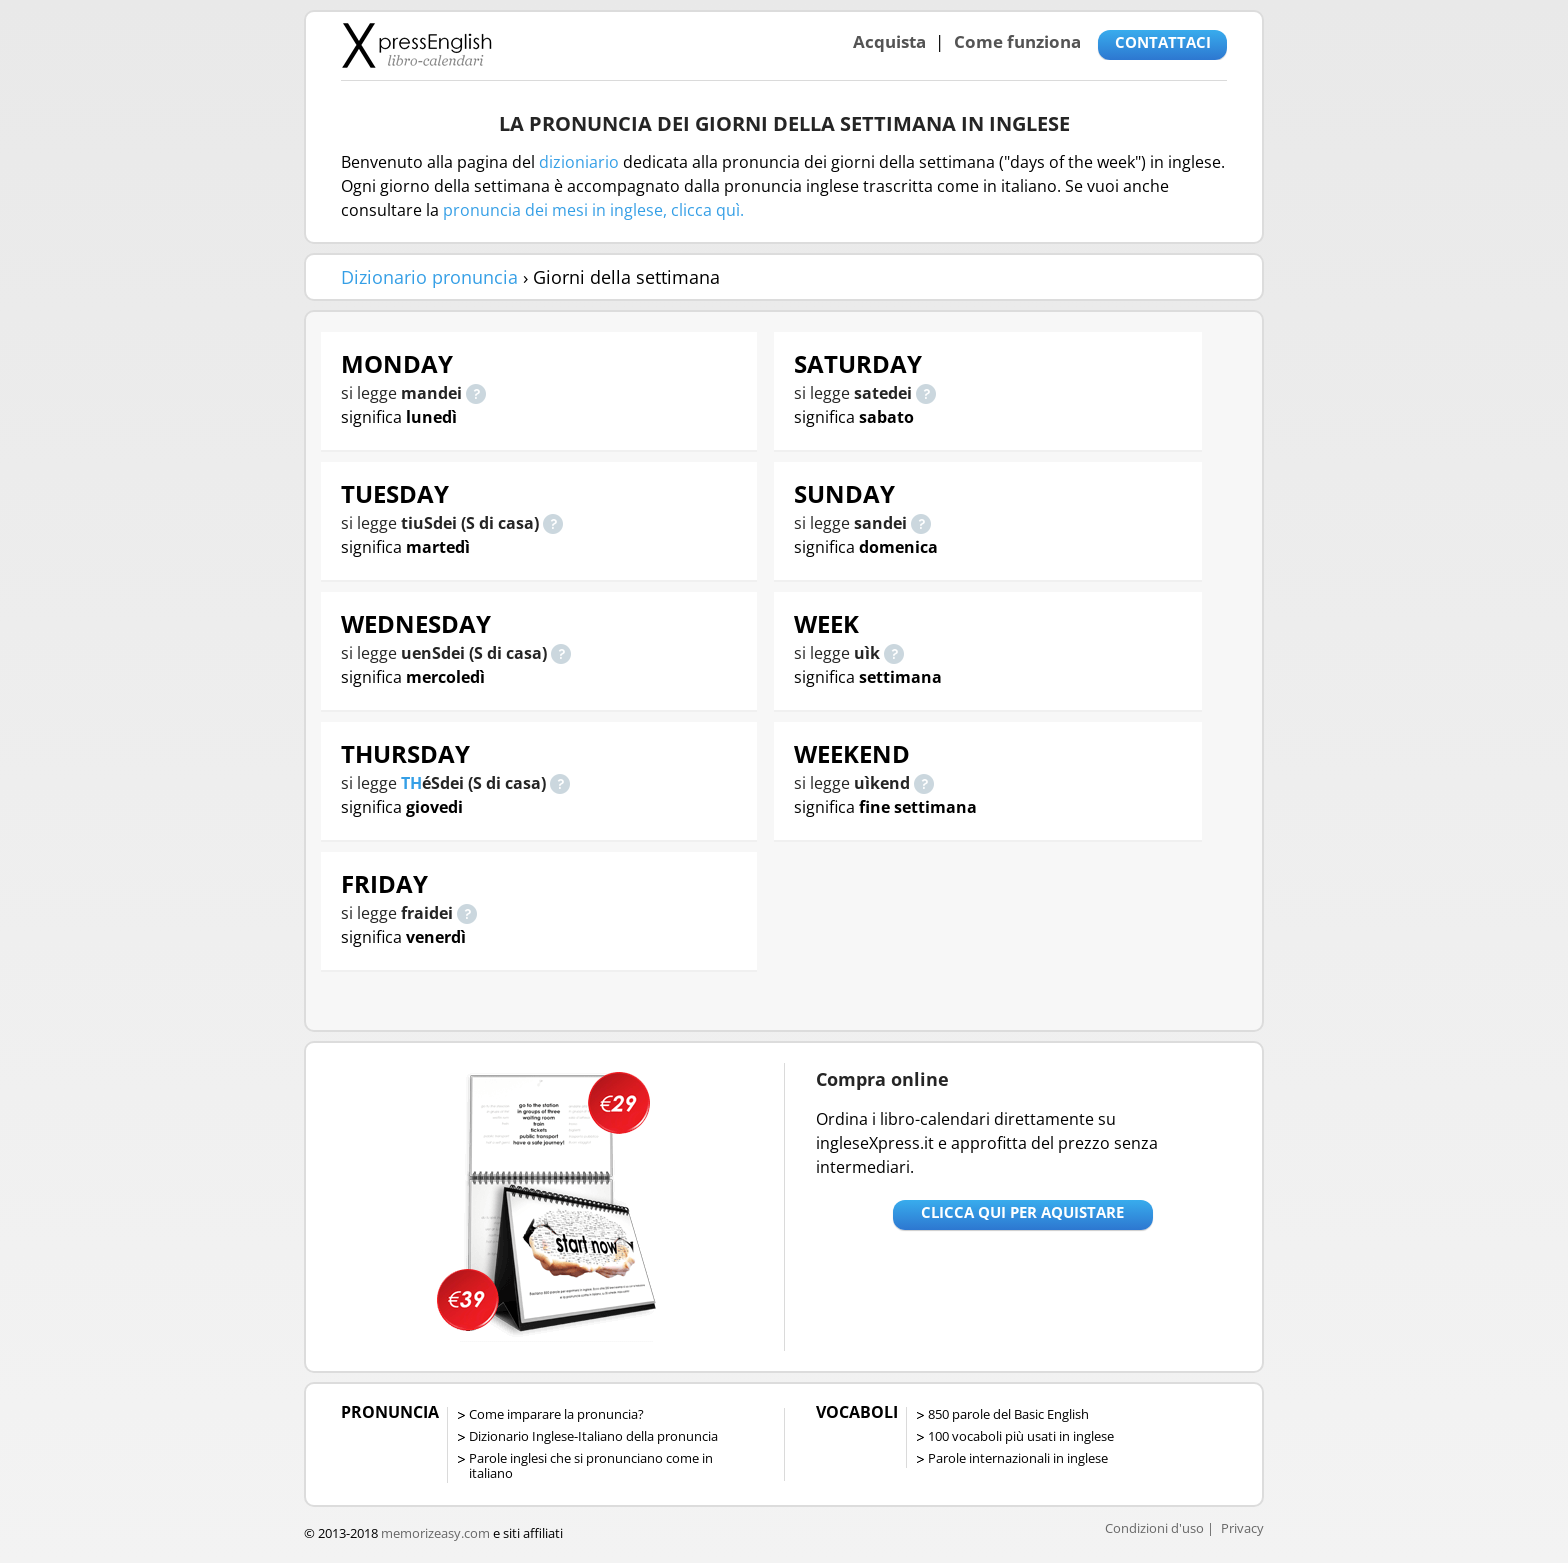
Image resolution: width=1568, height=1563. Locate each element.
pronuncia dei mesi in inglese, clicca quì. (593, 210)
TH (411, 783)
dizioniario (579, 162)
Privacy (1242, 1528)
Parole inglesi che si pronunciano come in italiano (591, 1465)
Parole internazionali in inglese (1018, 1458)
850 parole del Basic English (1008, 1414)
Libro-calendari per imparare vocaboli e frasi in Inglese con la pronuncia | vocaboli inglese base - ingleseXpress (416, 45)
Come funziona (1017, 41)
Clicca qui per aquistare (1022, 1212)
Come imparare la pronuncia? (556, 1414)
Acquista (889, 41)
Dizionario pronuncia (429, 277)
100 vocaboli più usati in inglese (1021, 1436)
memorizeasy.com (435, 1533)
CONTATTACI (1163, 42)
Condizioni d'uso (1154, 1528)
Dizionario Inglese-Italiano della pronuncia (593, 1436)
